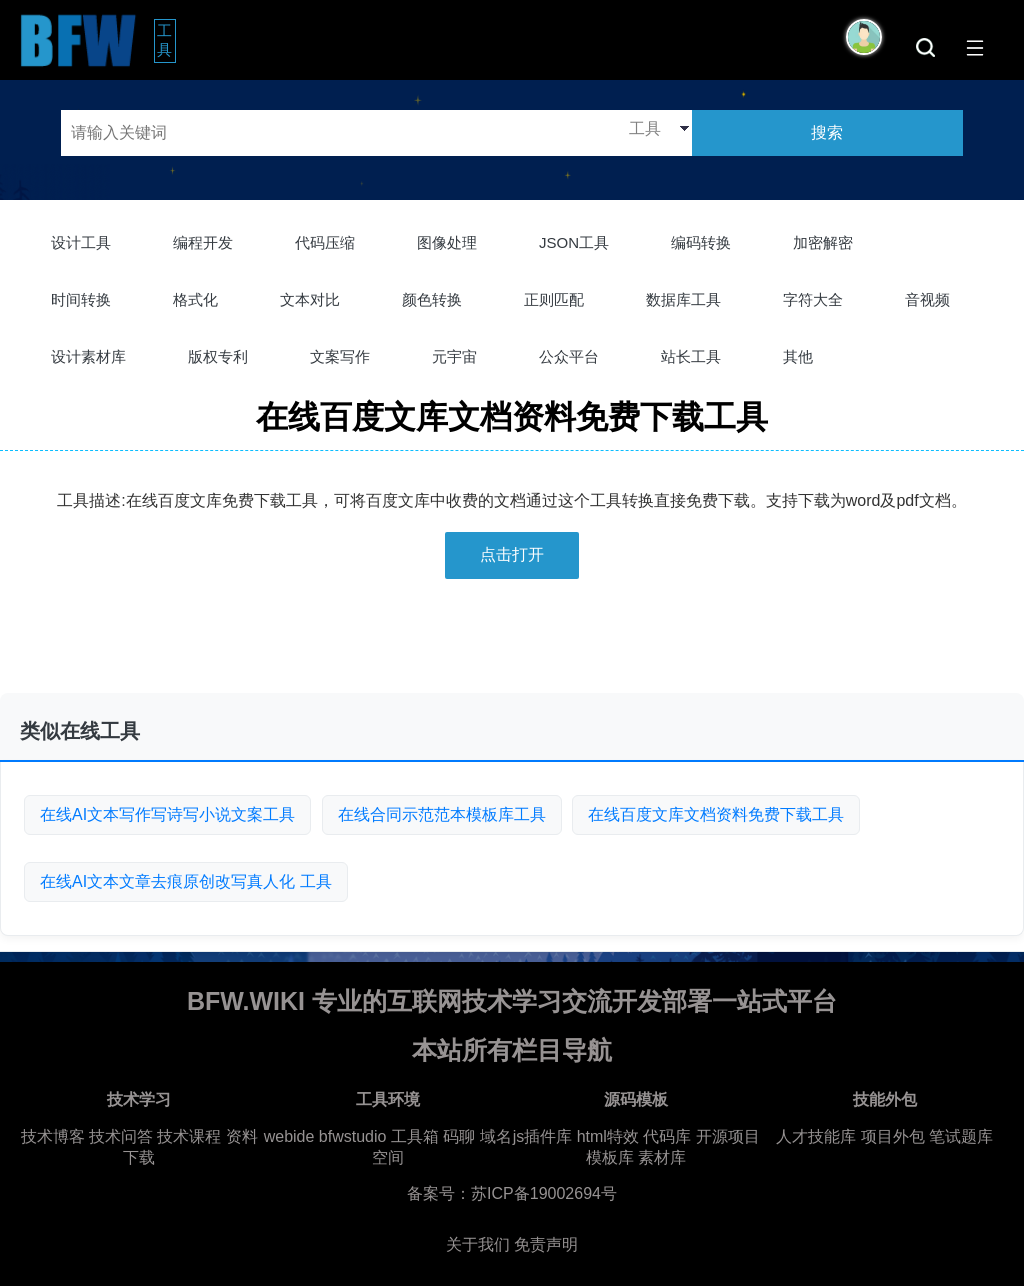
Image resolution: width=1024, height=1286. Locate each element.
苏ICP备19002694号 (544, 1193)
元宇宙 (454, 356)
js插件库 (543, 1136)
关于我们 (478, 1244)
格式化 (195, 299)
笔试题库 (961, 1136)
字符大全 (813, 299)
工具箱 (415, 1136)
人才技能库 (816, 1136)
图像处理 (447, 242)
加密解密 (823, 242)
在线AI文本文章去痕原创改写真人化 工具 (186, 881)
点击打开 (512, 554)
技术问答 (121, 1136)
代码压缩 (325, 242)
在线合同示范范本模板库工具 (442, 814)
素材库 (662, 1157)
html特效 (608, 1136)
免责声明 (546, 1244)
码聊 (459, 1136)
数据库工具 (683, 299)
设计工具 (81, 242)
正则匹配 (554, 299)
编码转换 (701, 242)
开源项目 (728, 1136)
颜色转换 (432, 299)
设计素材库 (88, 356)
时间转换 (81, 299)
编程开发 (203, 242)
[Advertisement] (512, 644)
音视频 (927, 299)
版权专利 (218, 356)
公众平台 (569, 356)
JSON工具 (574, 242)
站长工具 (691, 356)
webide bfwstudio (327, 1136)
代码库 (667, 1136)
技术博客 (53, 1136)
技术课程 (189, 1136)
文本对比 (310, 299)
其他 (798, 356)
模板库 (610, 1157)
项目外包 (893, 1136)
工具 (166, 40)
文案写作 (340, 356)
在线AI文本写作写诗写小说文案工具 (167, 814)
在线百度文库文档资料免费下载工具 (716, 814)
